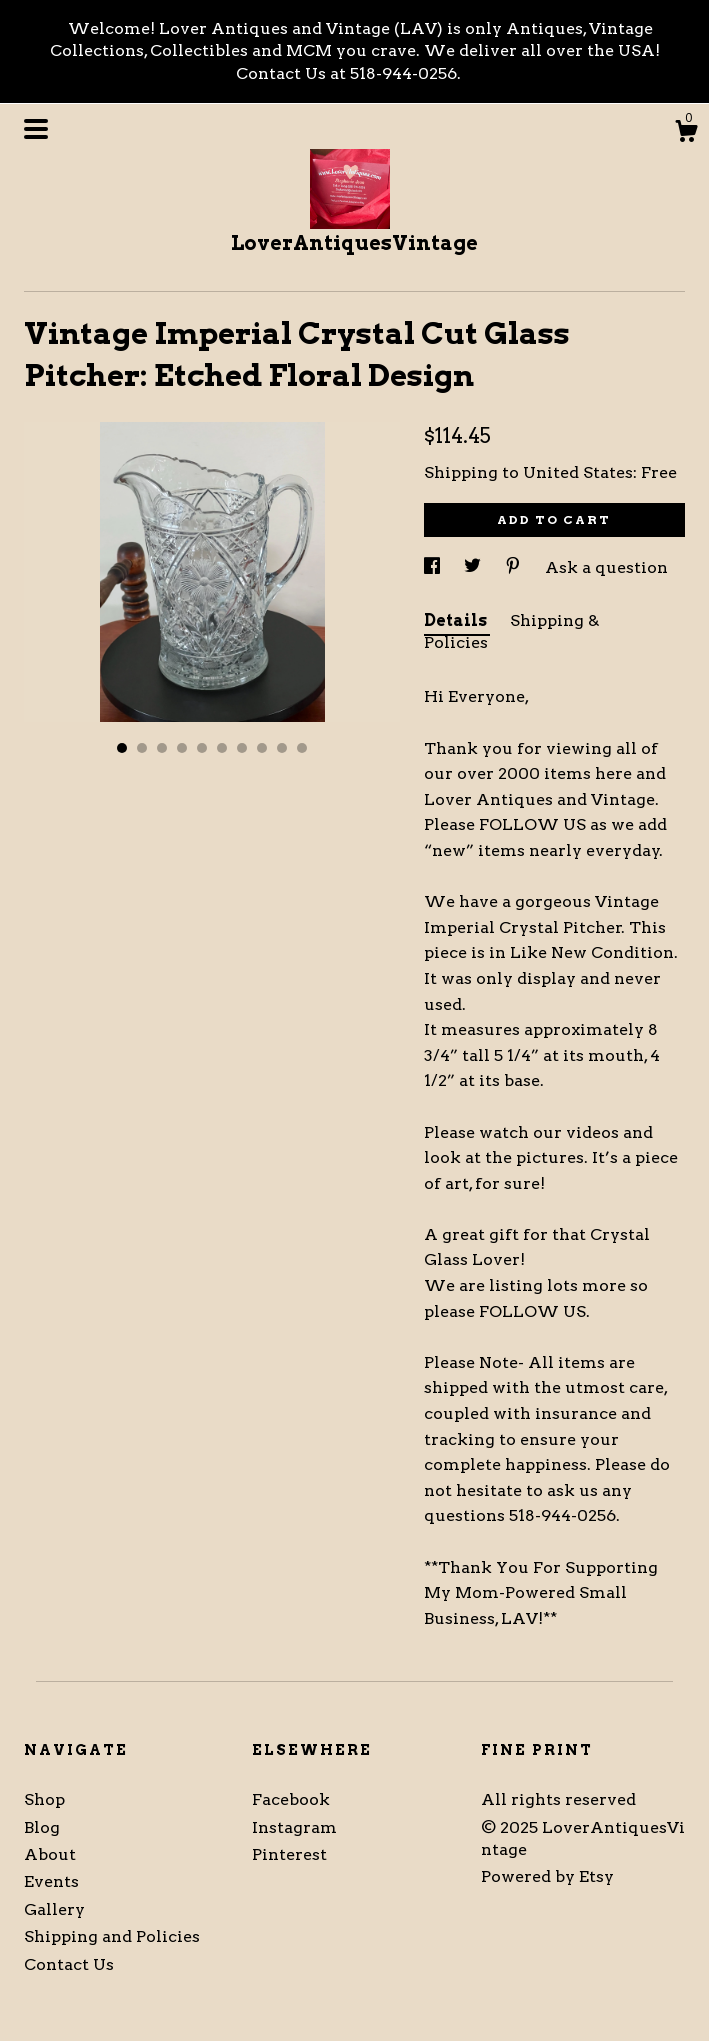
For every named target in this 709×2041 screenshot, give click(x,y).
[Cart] (686, 134)
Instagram (294, 1827)
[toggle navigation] (36, 129)
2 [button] (142, 748)
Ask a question (606, 567)
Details (457, 620)
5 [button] (202, 748)
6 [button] (222, 748)
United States (578, 472)
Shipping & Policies (511, 631)
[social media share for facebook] (434, 567)
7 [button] (242, 748)
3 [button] (162, 748)
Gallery (54, 1909)
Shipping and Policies (112, 1936)
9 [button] (282, 748)
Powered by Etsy (547, 1876)
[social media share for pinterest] (515, 567)
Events (51, 1881)
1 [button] (122, 748)
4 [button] (182, 748)
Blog (42, 1827)
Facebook (291, 1799)
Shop (44, 1799)
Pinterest (289, 1854)
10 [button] (302, 748)
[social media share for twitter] (474, 567)
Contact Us (69, 1964)
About (50, 1854)
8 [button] (262, 748)
